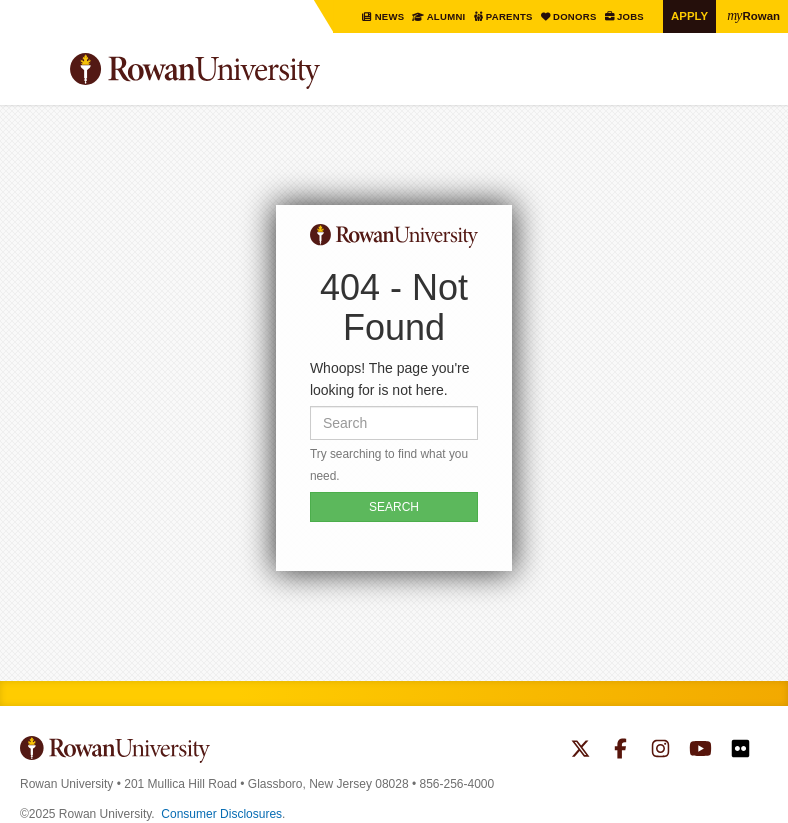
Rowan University (245, 71)
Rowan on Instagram (660, 751)
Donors (572, 16)
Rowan (753, 15)
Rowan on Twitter (580, 751)
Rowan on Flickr (740, 751)
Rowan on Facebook (620, 751)
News (384, 16)
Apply (688, 15)
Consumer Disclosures (221, 814)
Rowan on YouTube (700, 751)
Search (753, 79)
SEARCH (394, 507)
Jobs (628, 16)
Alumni (440, 16)
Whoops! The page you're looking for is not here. (390, 379)
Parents (505, 16)
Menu (36, 74)
